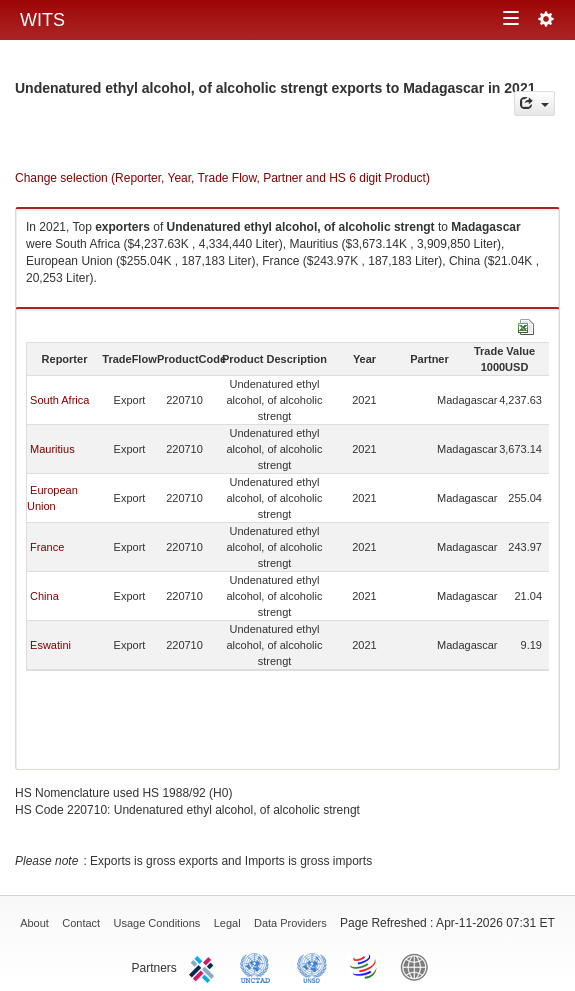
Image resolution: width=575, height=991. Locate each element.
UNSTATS (312, 966)
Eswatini (50, 645)
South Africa (59, 400)
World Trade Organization (365, 966)
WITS (42, 20)
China (44, 596)
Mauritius (52, 449)
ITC (205, 966)
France (47, 547)
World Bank (419, 966)
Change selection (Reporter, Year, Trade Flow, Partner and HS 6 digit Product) (222, 178)
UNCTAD (259, 966)
